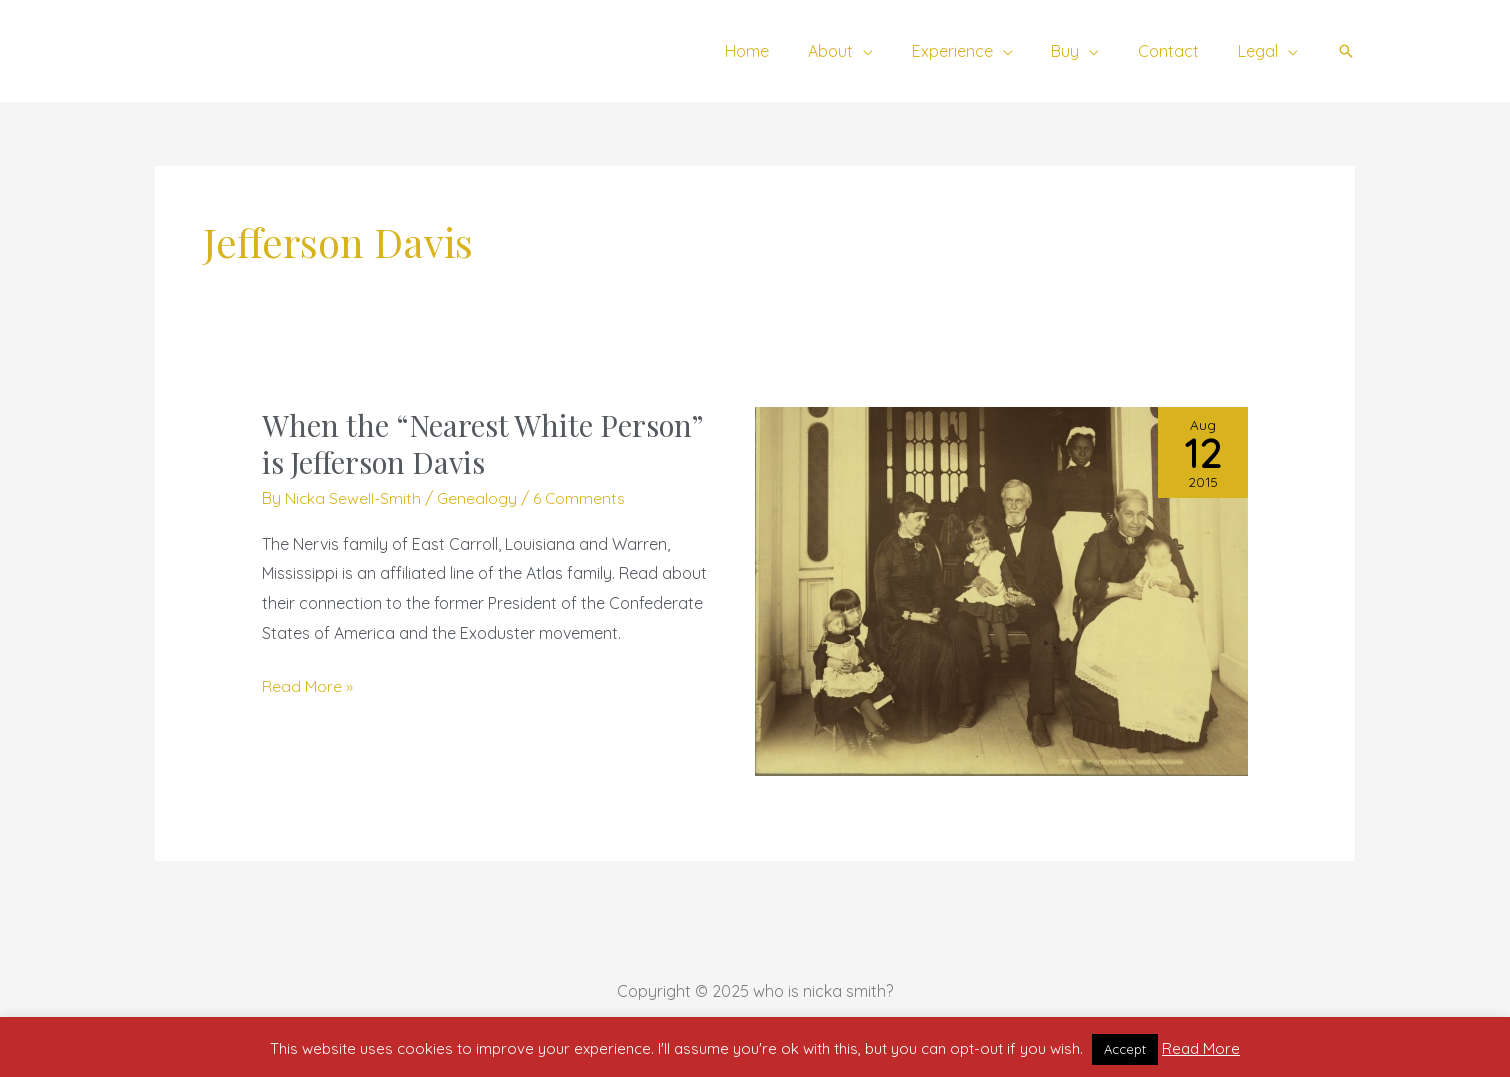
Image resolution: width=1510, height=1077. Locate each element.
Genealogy (478, 498)
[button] (1346, 51)
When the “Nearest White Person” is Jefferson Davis (484, 443)
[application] (893, 51)
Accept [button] (1125, 1049)
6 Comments (580, 498)
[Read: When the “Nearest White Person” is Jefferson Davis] (1001, 590)
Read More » (307, 684)
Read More (1201, 1048)
